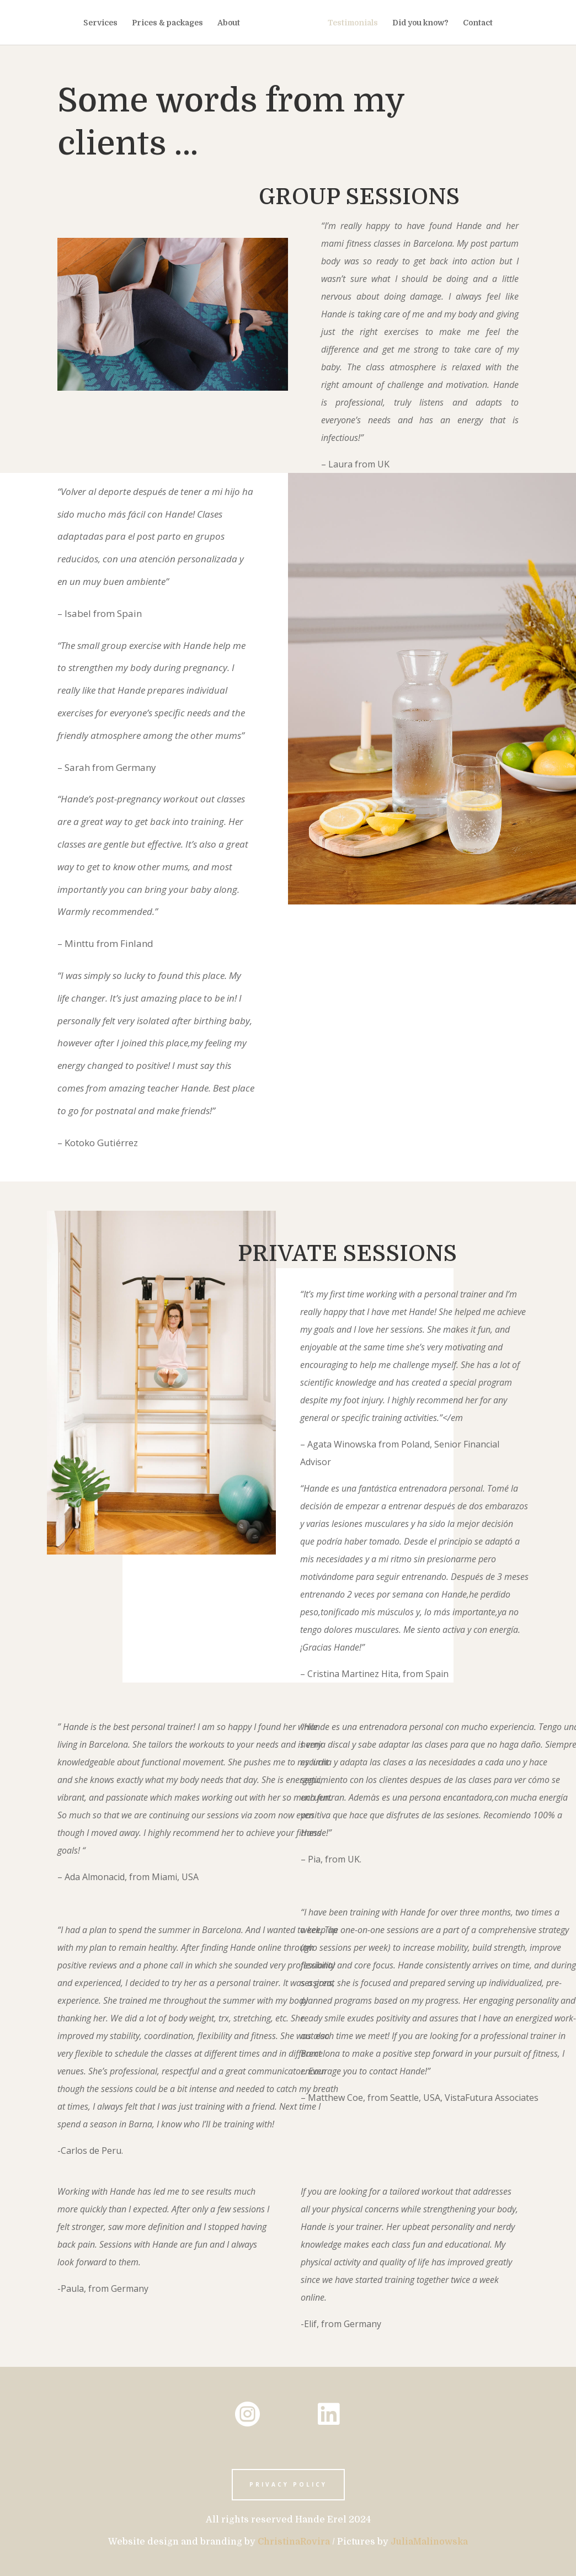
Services (103, 23)
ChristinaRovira (294, 2542)
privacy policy (288, 2484)
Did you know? (418, 23)
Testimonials (350, 23)
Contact (475, 23)
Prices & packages (170, 23)
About (231, 23)
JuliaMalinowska (429, 2542)
